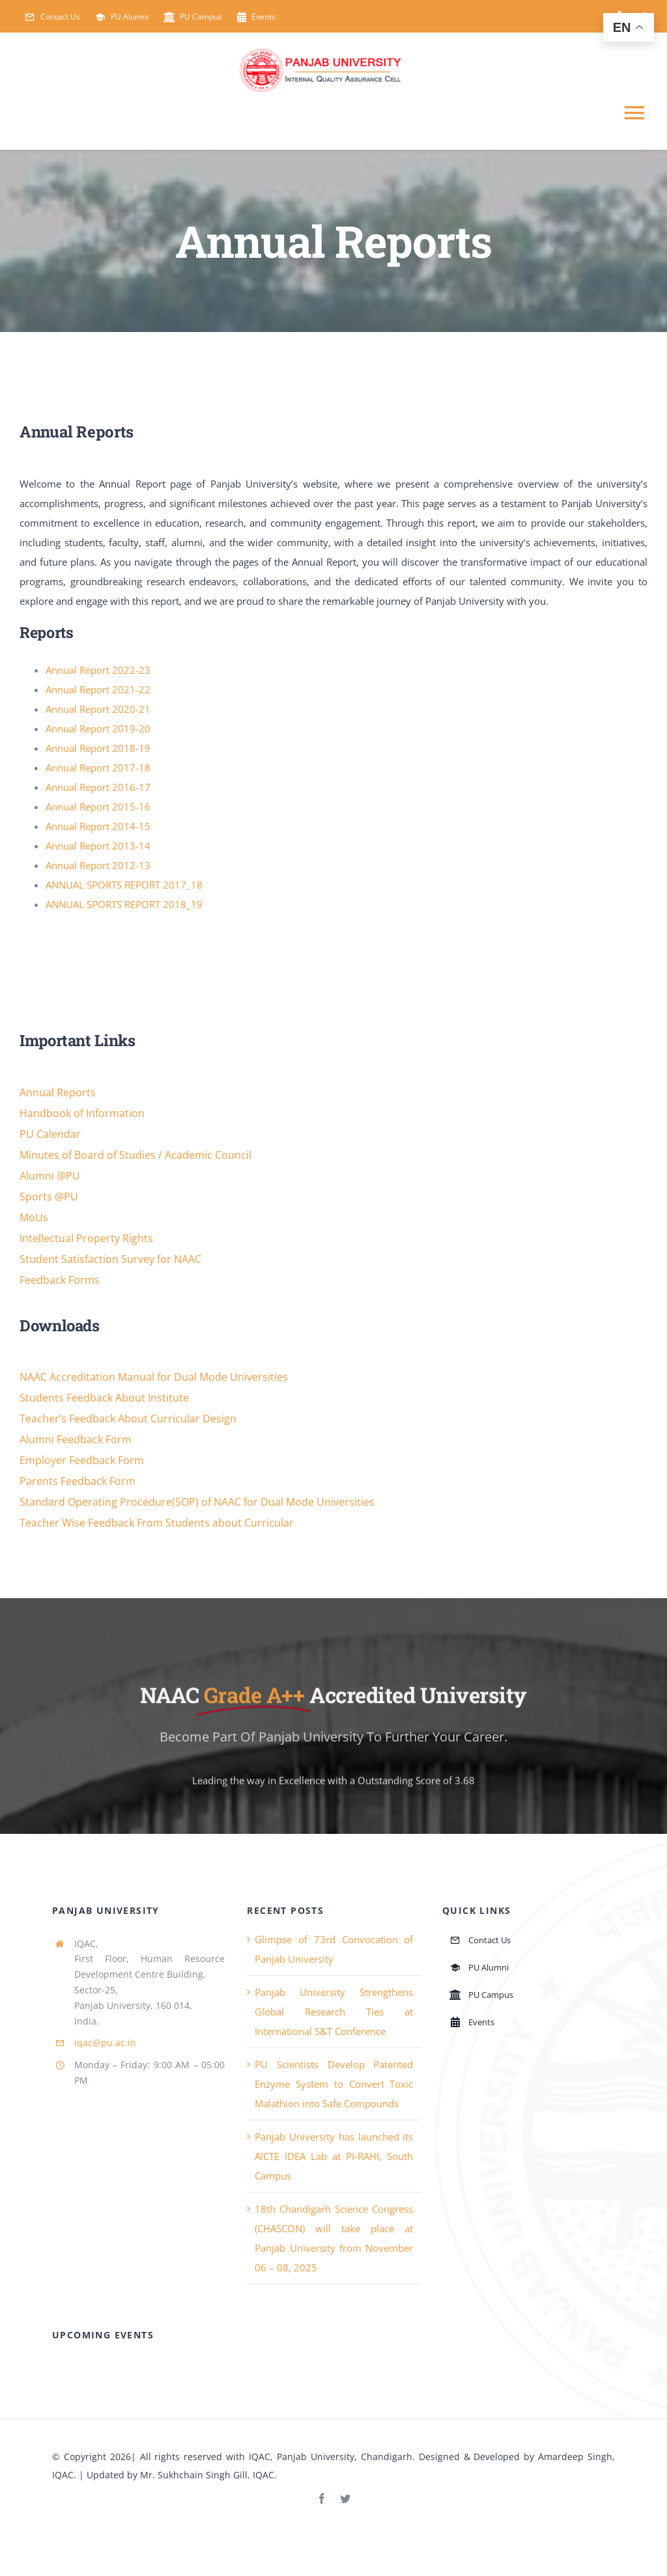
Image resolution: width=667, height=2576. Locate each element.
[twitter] (345, 2499)
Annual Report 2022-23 (98, 670)
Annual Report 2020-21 (98, 709)
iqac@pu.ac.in (105, 2043)
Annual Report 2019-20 (98, 729)
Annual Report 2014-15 (98, 826)
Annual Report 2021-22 (98, 690)
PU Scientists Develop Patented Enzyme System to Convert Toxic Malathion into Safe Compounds (334, 2084)
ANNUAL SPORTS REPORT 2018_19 (124, 904)
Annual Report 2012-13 (98, 865)
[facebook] (322, 2499)
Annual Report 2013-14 (98, 846)
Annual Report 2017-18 (98, 768)
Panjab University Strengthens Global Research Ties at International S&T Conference (334, 2012)
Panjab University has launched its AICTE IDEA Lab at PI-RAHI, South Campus (334, 2156)
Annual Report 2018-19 (98, 748)
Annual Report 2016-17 (98, 787)
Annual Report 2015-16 (98, 807)
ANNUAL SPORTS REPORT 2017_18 (124, 885)
